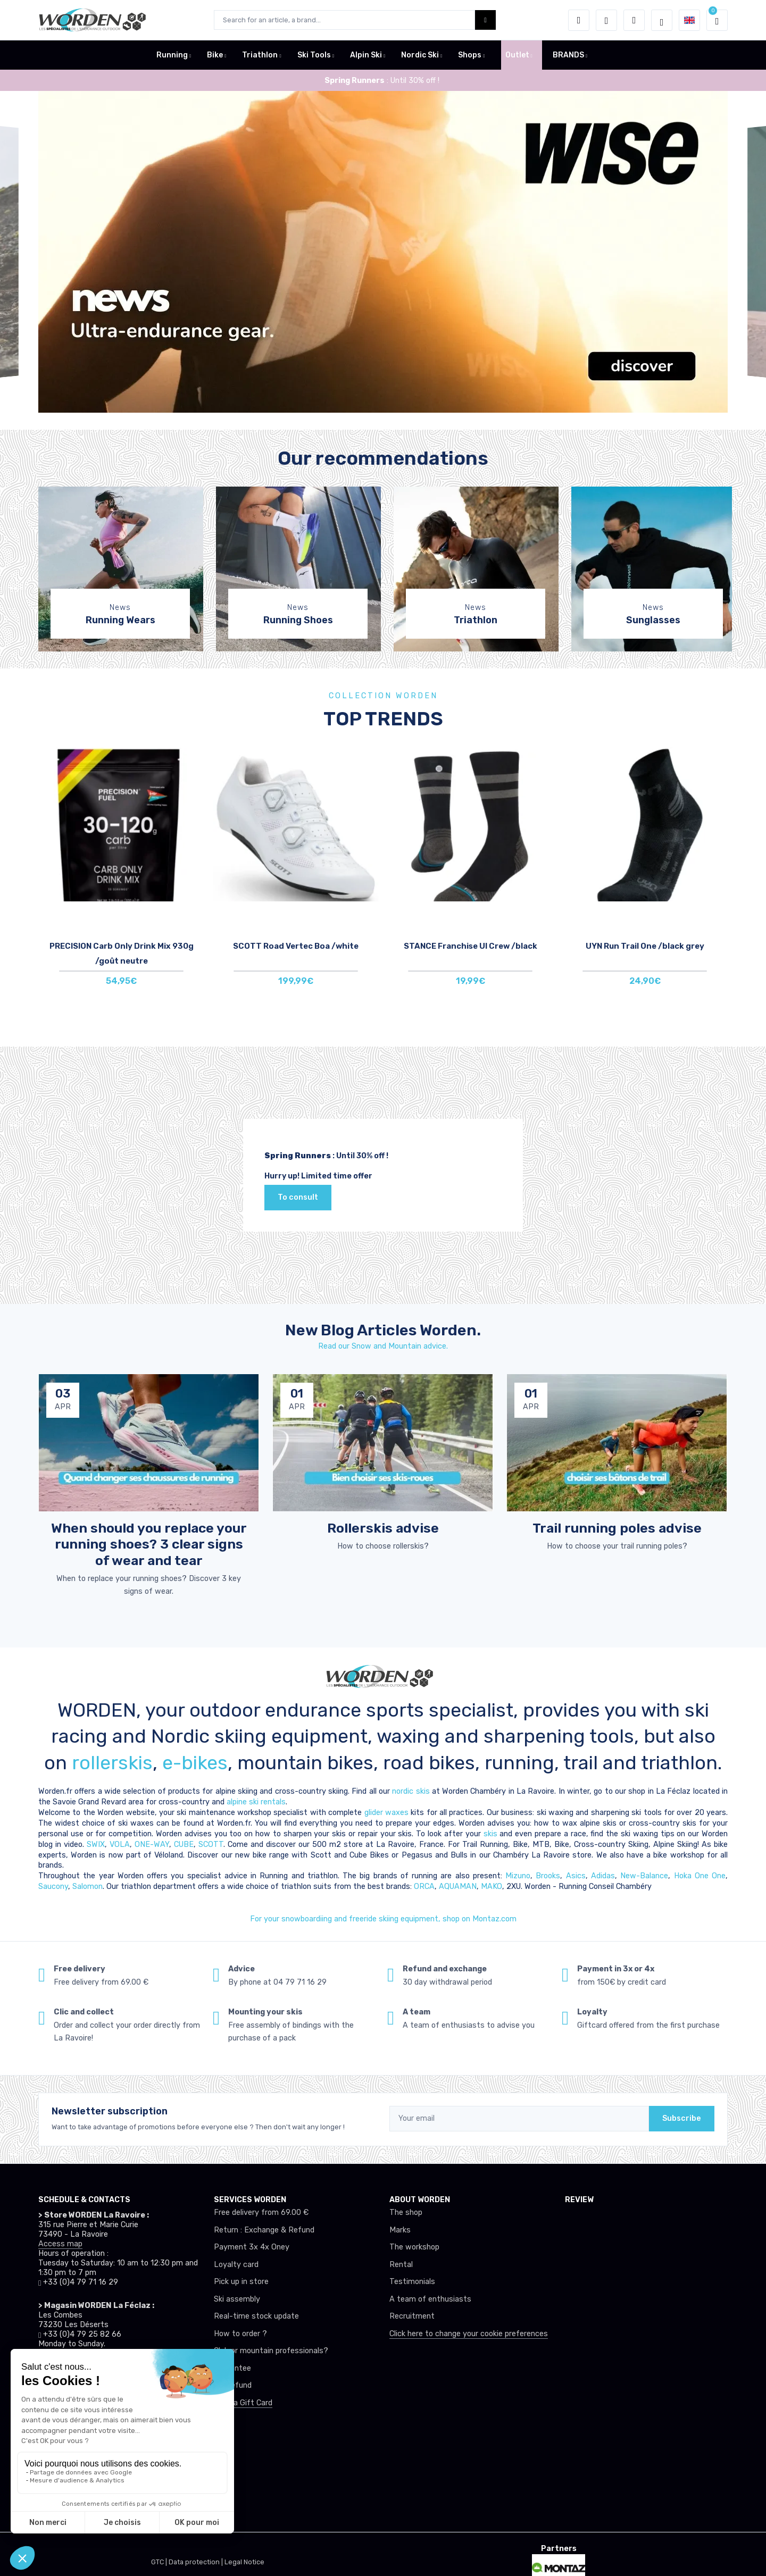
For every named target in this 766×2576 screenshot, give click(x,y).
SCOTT (210, 1844)
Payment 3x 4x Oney (251, 2247)
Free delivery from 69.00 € (261, 2212)
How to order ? (240, 2333)
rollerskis (112, 1762)
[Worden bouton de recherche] (485, 20)
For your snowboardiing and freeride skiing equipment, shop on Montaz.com (383, 1918)
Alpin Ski (366, 55)
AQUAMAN (458, 1886)
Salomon (87, 1886)
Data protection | (196, 2562)
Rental (401, 2264)
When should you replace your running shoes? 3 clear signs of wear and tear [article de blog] (149, 1544)
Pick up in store (241, 2281)
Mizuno (517, 1875)
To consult (298, 1197)
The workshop (414, 2247)
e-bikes (195, 1762)
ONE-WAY (152, 1844)
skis (492, 1833)
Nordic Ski (420, 55)
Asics (576, 1875)
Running (172, 55)
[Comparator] (634, 20)
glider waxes (385, 1812)
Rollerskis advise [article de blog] (383, 1528)
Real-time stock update (256, 2316)
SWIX (96, 1844)
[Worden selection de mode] (661, 20)
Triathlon (260, 55)
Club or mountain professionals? (271, 2350)
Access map (60, 2243)
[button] (578, 20)
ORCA (424, 1886)
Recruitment (412, 2316)
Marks (400, 2230)
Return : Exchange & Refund (264, 2230)
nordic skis (410, 1791)
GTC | (160, 2562)
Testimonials (412, 2281)
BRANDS (568, 55)
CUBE (184, 1844)
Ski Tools (314, 55)
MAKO (491, 1886)
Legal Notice (244, 2562)
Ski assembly (237, 2299)
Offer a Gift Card (243, 2402)
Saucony (53, 1886)
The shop (405, 2212)
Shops (469, 55)
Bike (215, 55)
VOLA (120, 1844)
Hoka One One (700, 1875)
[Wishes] (606, 20)
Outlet (517, 55)
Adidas (603, 1875)
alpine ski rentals (256, 1801)
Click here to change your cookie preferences (468, 2333)
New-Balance (644, 1875)
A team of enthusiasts (430, 2299)
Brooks (548, 1875)
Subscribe (681, 2118)
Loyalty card (236, 2264)
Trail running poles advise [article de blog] (617, 1528)
